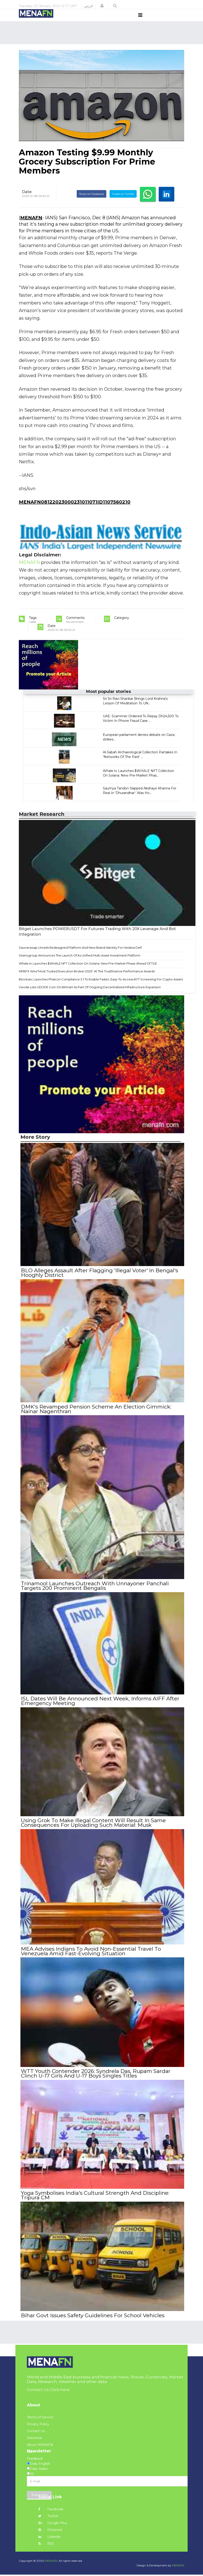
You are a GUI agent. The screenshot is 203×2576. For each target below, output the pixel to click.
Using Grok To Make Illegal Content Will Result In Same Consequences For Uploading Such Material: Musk (92, 1827)
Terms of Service (40, 2419)
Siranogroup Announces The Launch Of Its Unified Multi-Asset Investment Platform (79, 964)
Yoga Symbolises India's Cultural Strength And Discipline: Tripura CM (94, 2197)
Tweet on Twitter (123, 202)
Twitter (48, 2518)
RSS (46, 2545)
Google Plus (52, 2524)
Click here (60, 2391)
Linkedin (49, 2538)
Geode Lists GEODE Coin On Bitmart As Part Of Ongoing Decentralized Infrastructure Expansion (90, 996)
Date (27, 200)
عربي (88, 5)
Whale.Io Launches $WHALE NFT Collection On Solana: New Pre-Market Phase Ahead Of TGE (88, 972)
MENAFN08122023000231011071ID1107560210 (74, 510)
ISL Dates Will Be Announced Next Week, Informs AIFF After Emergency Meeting (99, 1706)
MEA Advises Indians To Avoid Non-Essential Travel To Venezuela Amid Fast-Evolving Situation (90, 1955)
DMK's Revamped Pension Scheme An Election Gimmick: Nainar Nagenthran (95, 1416)
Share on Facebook (91, 202)
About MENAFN (40, 2446)
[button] (102, 5)
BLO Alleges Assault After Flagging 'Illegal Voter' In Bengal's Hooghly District (99, 1281)
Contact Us (36, 2433)
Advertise (34, 2439)
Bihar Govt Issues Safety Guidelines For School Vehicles (92, 2317)
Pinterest (50, 2531)
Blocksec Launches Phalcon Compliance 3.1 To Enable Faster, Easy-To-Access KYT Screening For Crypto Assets (101, 988)
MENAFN (31, 226)
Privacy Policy (38, 2426)
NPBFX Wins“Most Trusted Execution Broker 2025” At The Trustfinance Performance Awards (87, 980)
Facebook (50, 2511)
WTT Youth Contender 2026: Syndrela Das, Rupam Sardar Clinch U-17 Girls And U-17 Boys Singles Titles (95, 2077)
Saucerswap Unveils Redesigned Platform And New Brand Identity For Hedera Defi (80, 956)
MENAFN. (51, 2562)
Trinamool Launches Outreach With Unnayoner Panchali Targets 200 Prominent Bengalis (94, 1592)
